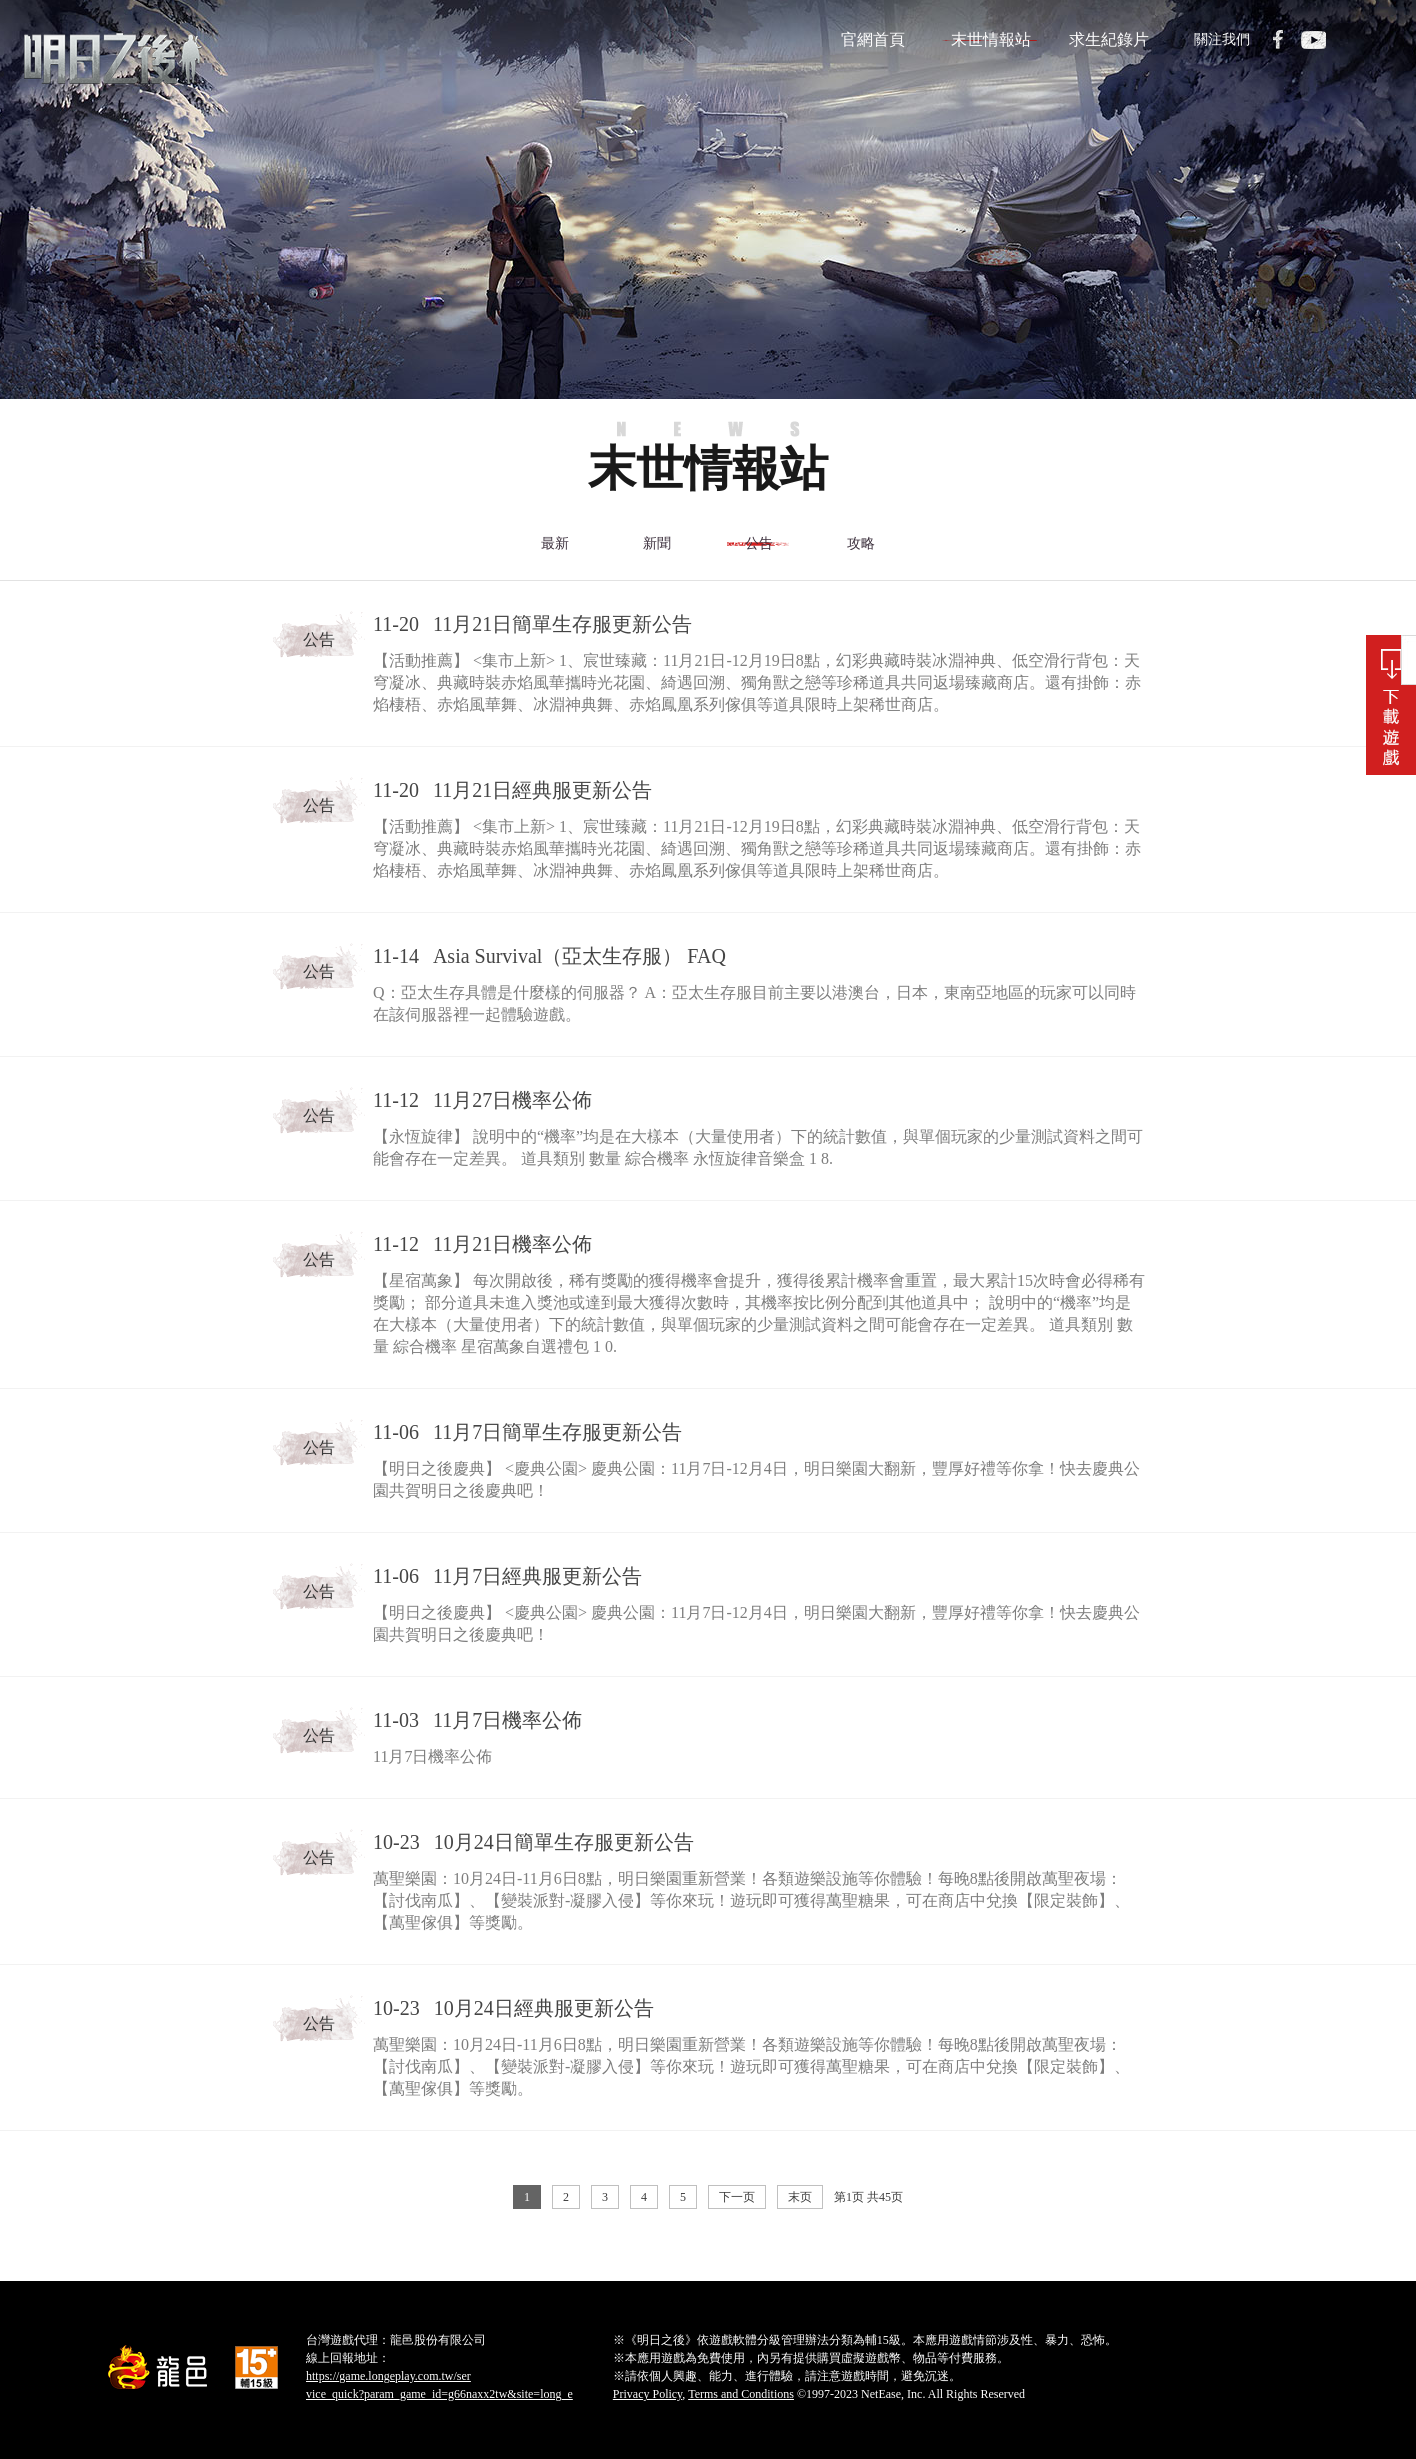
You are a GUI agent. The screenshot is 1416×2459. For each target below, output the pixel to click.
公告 (758, 543)
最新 (554, 543)
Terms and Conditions (741, 2394)
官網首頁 (873, 39)
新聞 (656, 543)
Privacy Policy (648, 2394)
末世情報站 (991, 39)
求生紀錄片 (1109, 39)
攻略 (860, 543)
